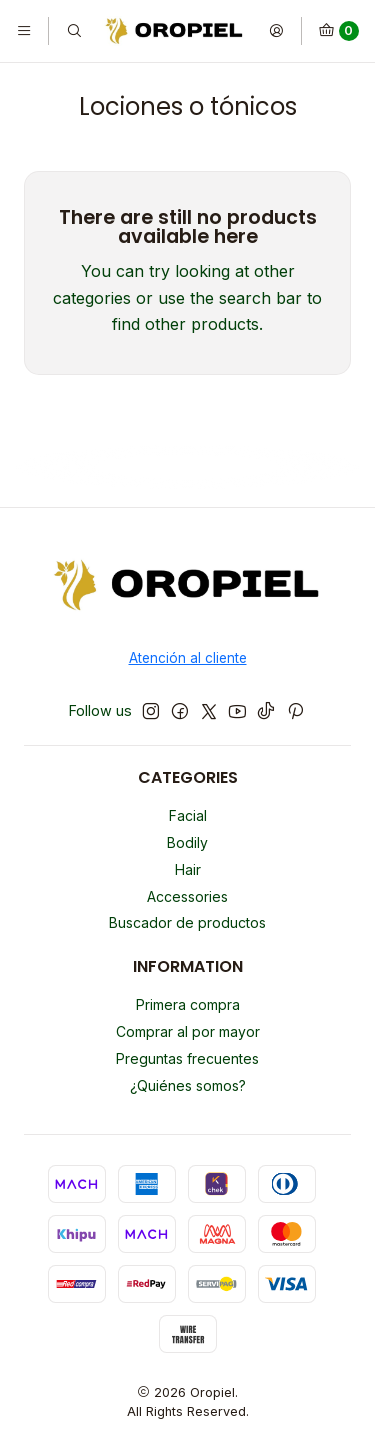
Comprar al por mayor (188, 1031)
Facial (188, 815)
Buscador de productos (187, 922)
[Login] (276, 31)
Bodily (187, 842)
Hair (188, 869)
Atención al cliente (188, 658)
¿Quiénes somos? (188, 1085)
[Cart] (338, 31)
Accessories (187, 896)
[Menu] (24, 31)
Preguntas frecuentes (187, 1058)
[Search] (73, 31)
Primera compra (188, 1004)
